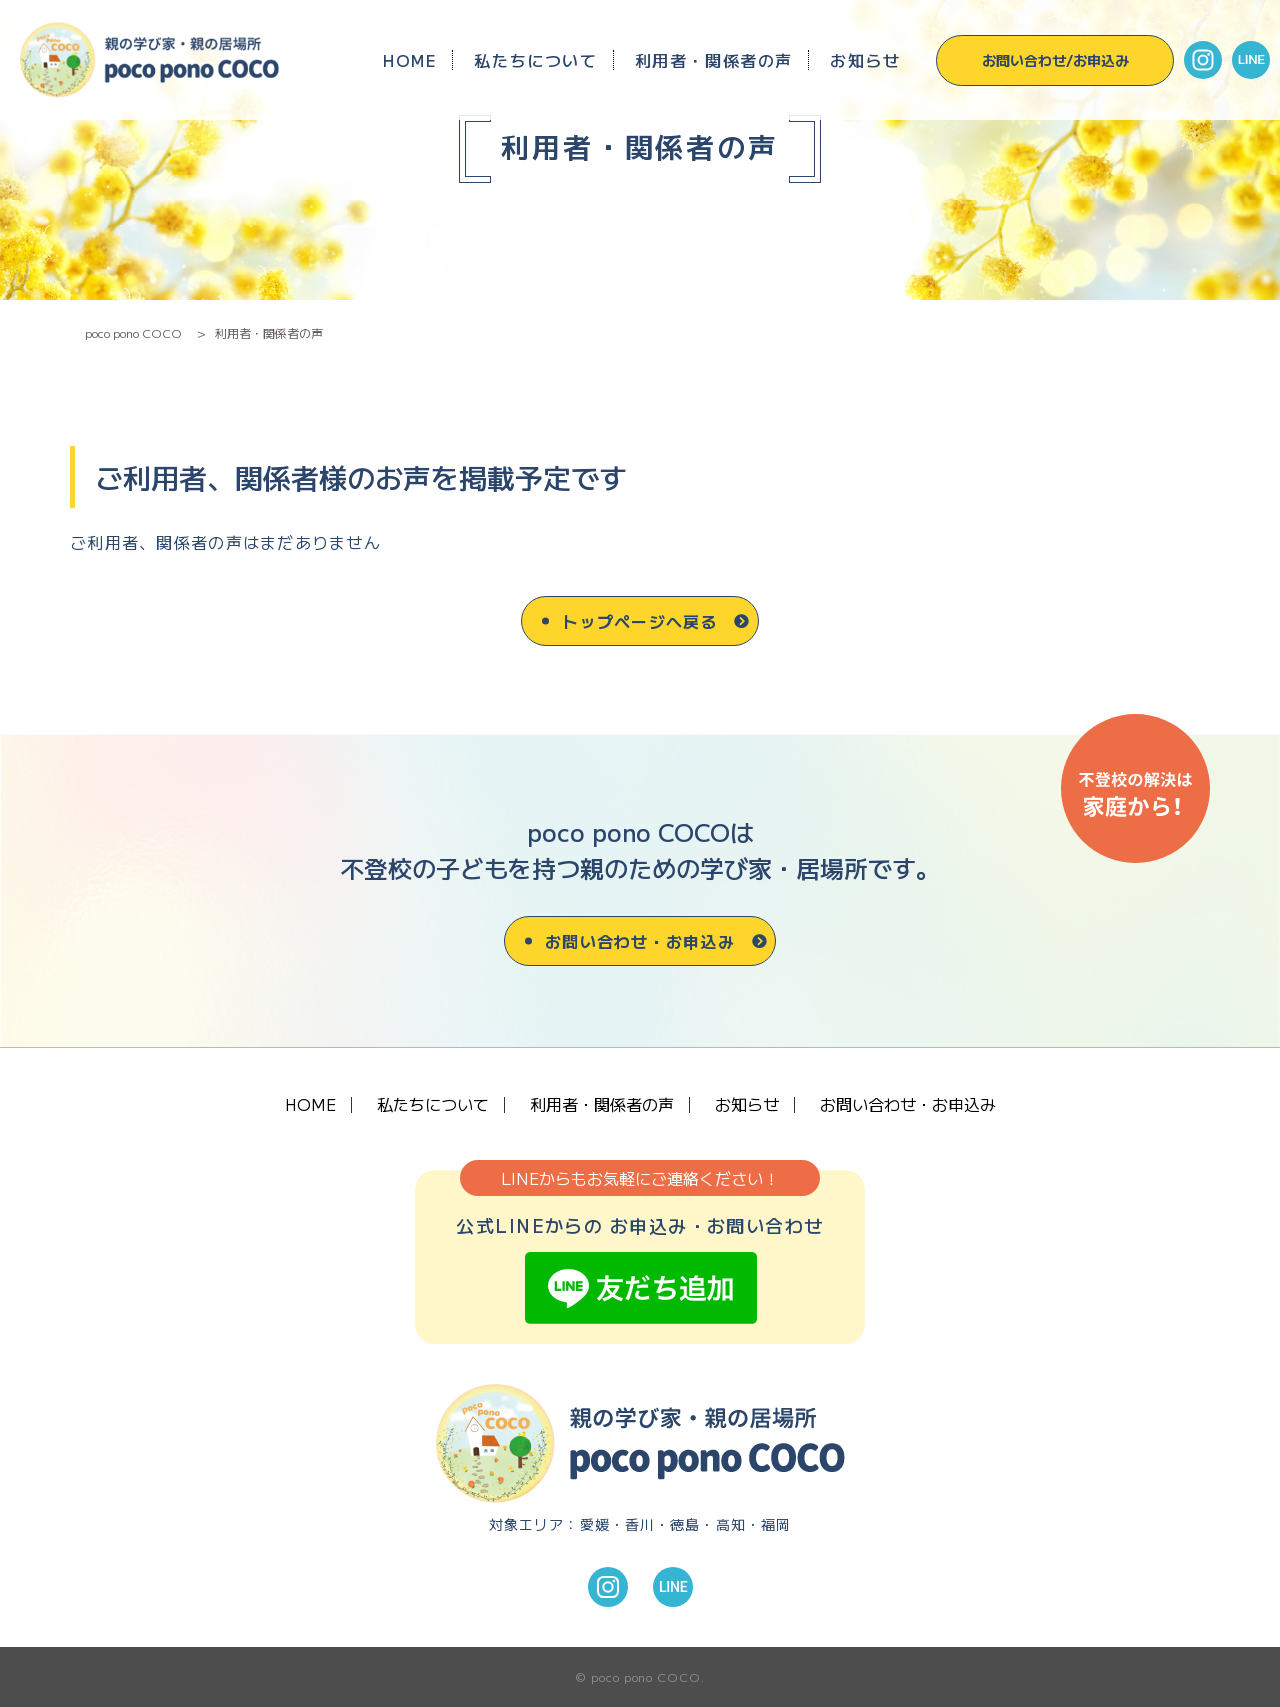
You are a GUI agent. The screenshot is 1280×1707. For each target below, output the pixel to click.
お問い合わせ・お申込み (640, 941)
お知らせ (865, 60)
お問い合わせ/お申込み (1055, 60)
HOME (410, 60)
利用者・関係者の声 (714, 60)
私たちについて (535, 60)
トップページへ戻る (640, 621)
